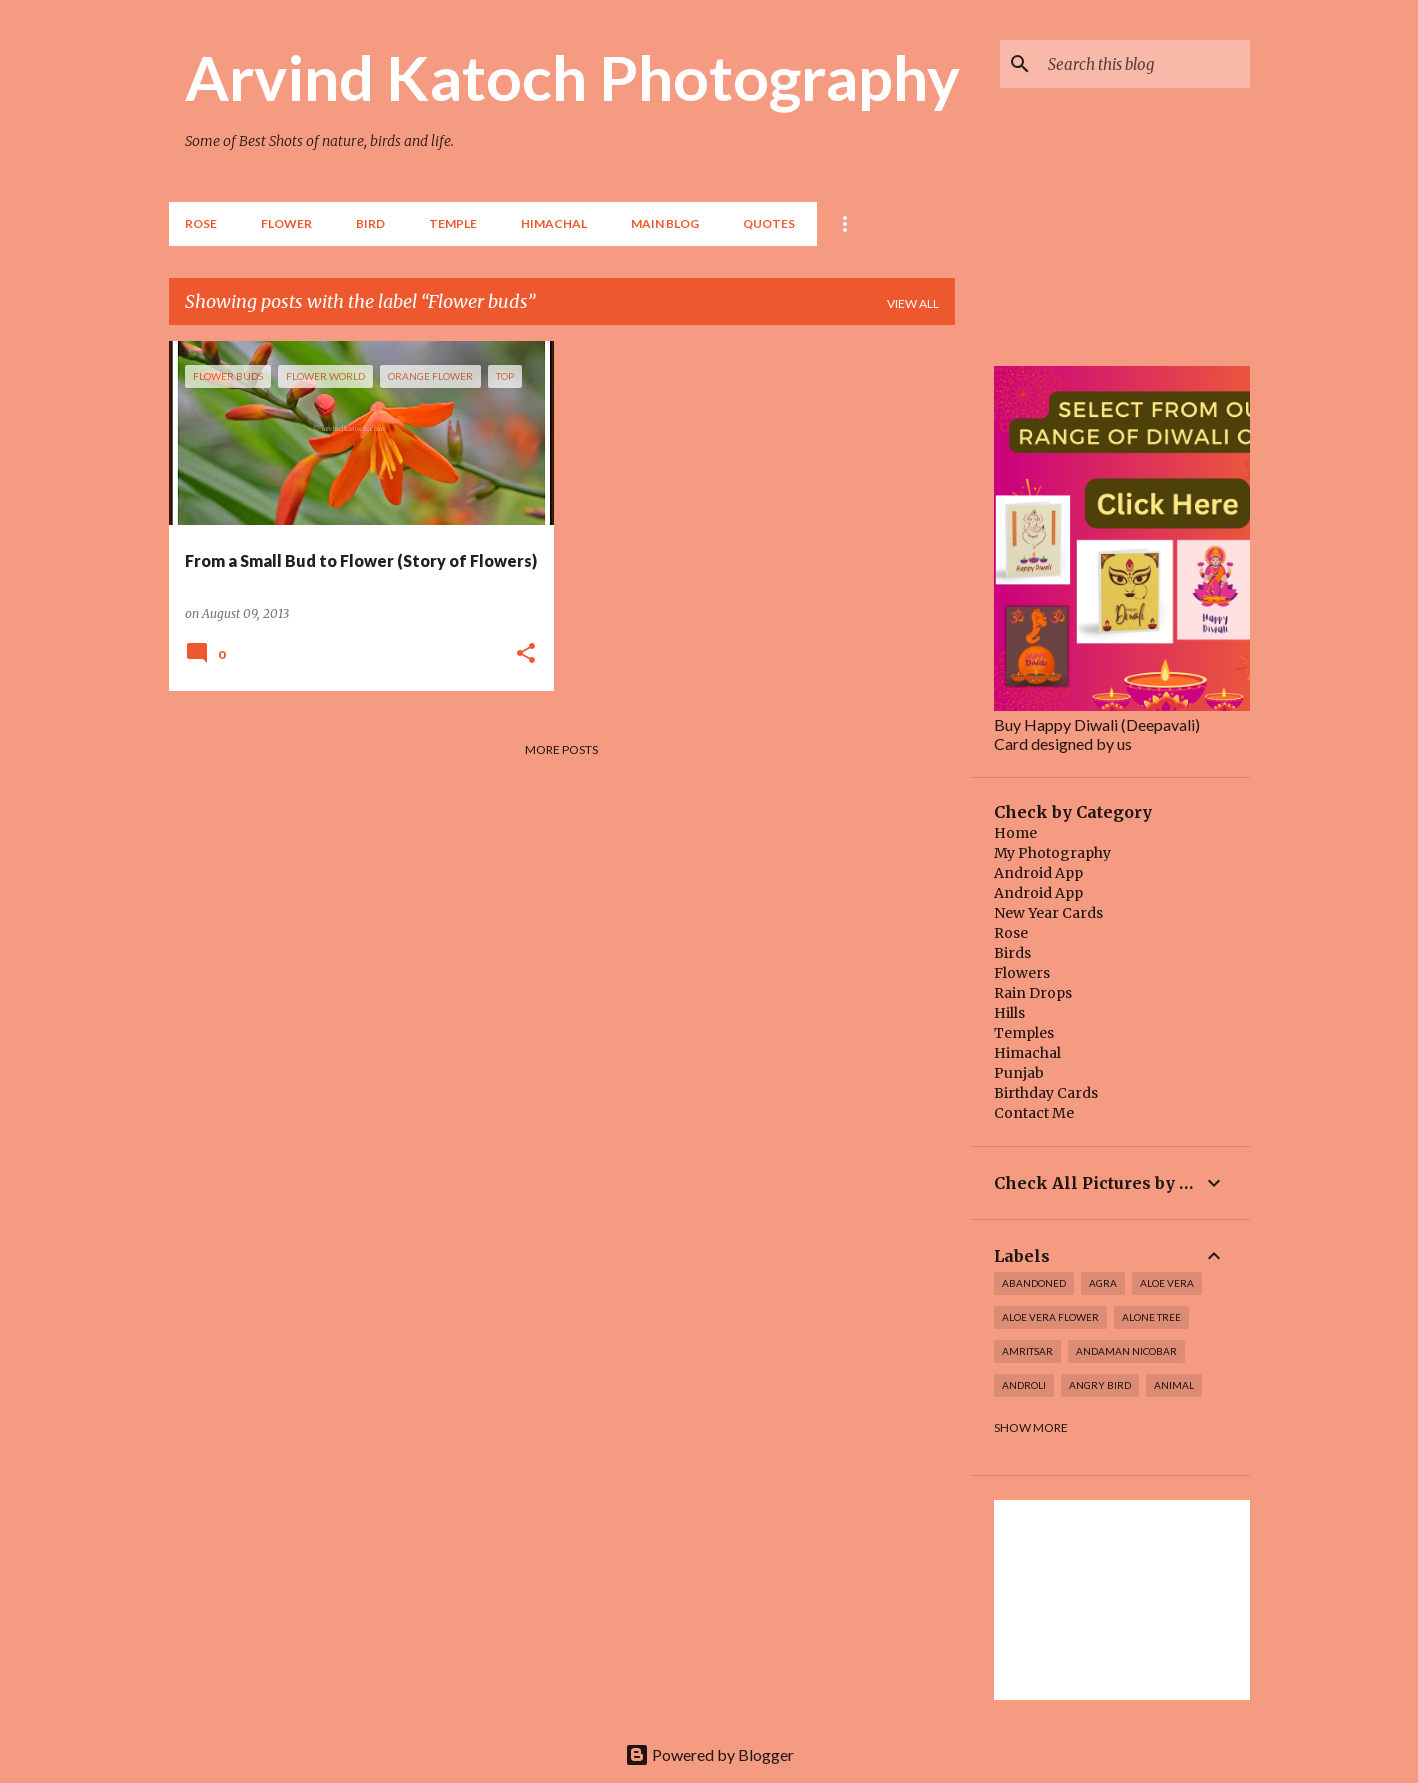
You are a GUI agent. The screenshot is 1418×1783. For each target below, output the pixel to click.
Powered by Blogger (709, 1754)
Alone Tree (1151, 1317)
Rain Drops (1033, 993)
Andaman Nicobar (1126, 1351)
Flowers (1022, 973)
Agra (1103, 1283)
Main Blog (665, 223)
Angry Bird (1100, 1385)
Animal (1174, 1385)
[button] (526, 654)
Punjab (1019, 1073)
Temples (1024, 1033)
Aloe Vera (1167, 1283)
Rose (201, 223)
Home (1015, 833)
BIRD (370, 223)
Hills (1009, 1013)
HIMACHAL (554, 223)
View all (913, 303)
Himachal (1027, 1053)
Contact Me (1034, 1113)
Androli (1024, 1385)
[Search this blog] (1145, 64)
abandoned (1034, 1283)
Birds (1012, 953)
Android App (1038, 873)
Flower (286, 223)
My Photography (1052, 853)
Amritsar (1027, 1351)
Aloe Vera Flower (1050, 1317)
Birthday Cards (1046, 1093)
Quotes (769, 223)
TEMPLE (453, 223)
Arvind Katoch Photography (572, 77)
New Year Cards (1048, 913)
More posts (561, 749)
